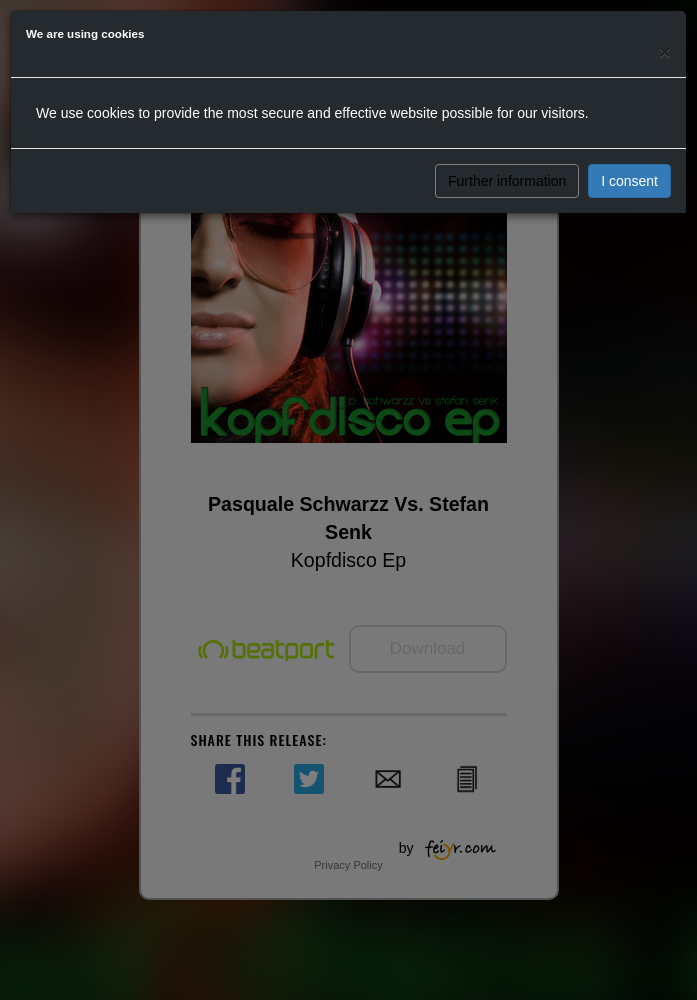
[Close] (665, 51)
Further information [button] (507, 181)
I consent (629, 181)
